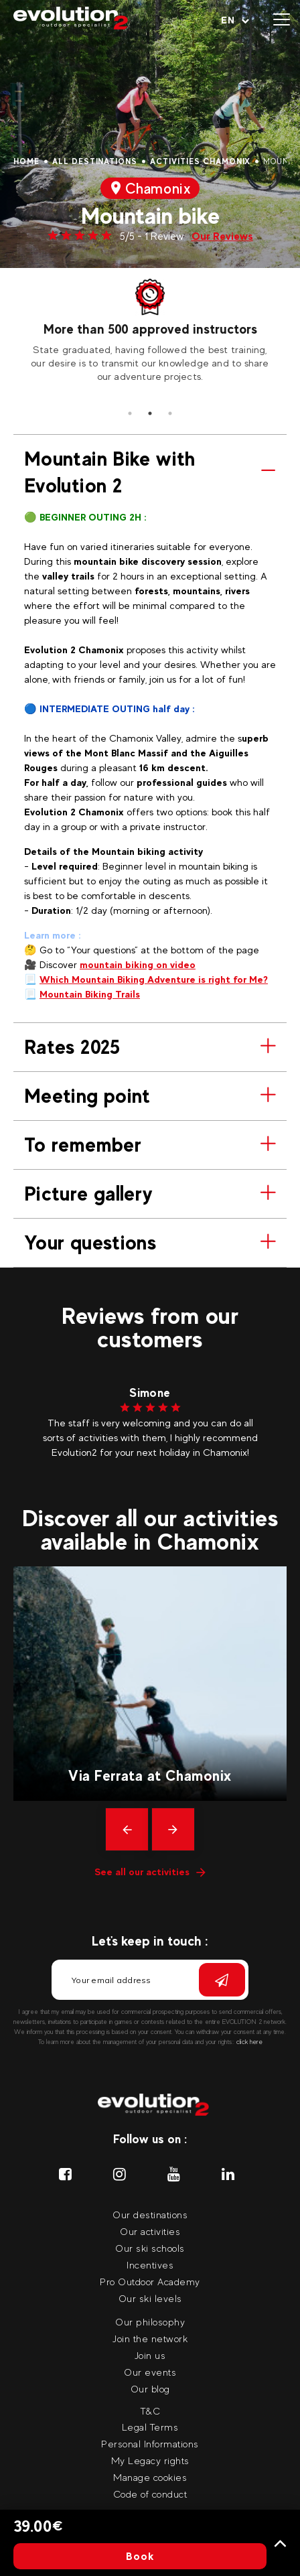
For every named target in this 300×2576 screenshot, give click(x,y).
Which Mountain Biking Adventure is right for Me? (154, 979)
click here (249, 2041)
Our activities (150, 2231)
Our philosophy (150, 2321)
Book (140, 2556)
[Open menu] (281, 20)
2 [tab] (150, 413)
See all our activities (150, 1871)
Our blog (150, 2388)
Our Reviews (222, 236)
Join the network (150, 2338)
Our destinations (150, 2214)
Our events (150, 2372)
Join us (150, 2355)
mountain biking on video (138, 964)
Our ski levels (150, 2298)
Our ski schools (150, 2248)
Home (26, 161)
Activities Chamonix (200, 161)
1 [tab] (130, 413)
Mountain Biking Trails (90, 994)
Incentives (150, 2264)
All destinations (94, 161)
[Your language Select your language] (235, 20)
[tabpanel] (150, 331)
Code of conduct (150, 2494)
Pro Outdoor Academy (150, 2281)
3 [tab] (170, 413)
